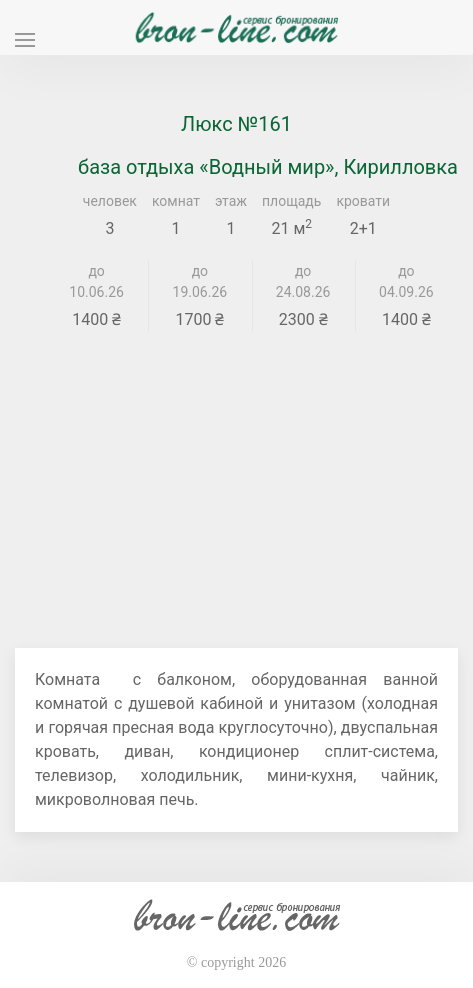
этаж (231, 201)
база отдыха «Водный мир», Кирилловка (268, 167)
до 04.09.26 (406, 281)
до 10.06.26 (96, 281)
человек (110, 201)
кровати (363, 201)
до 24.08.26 (303, 281)
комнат (176, 201)
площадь (291, 201)
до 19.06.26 (200, 281)
